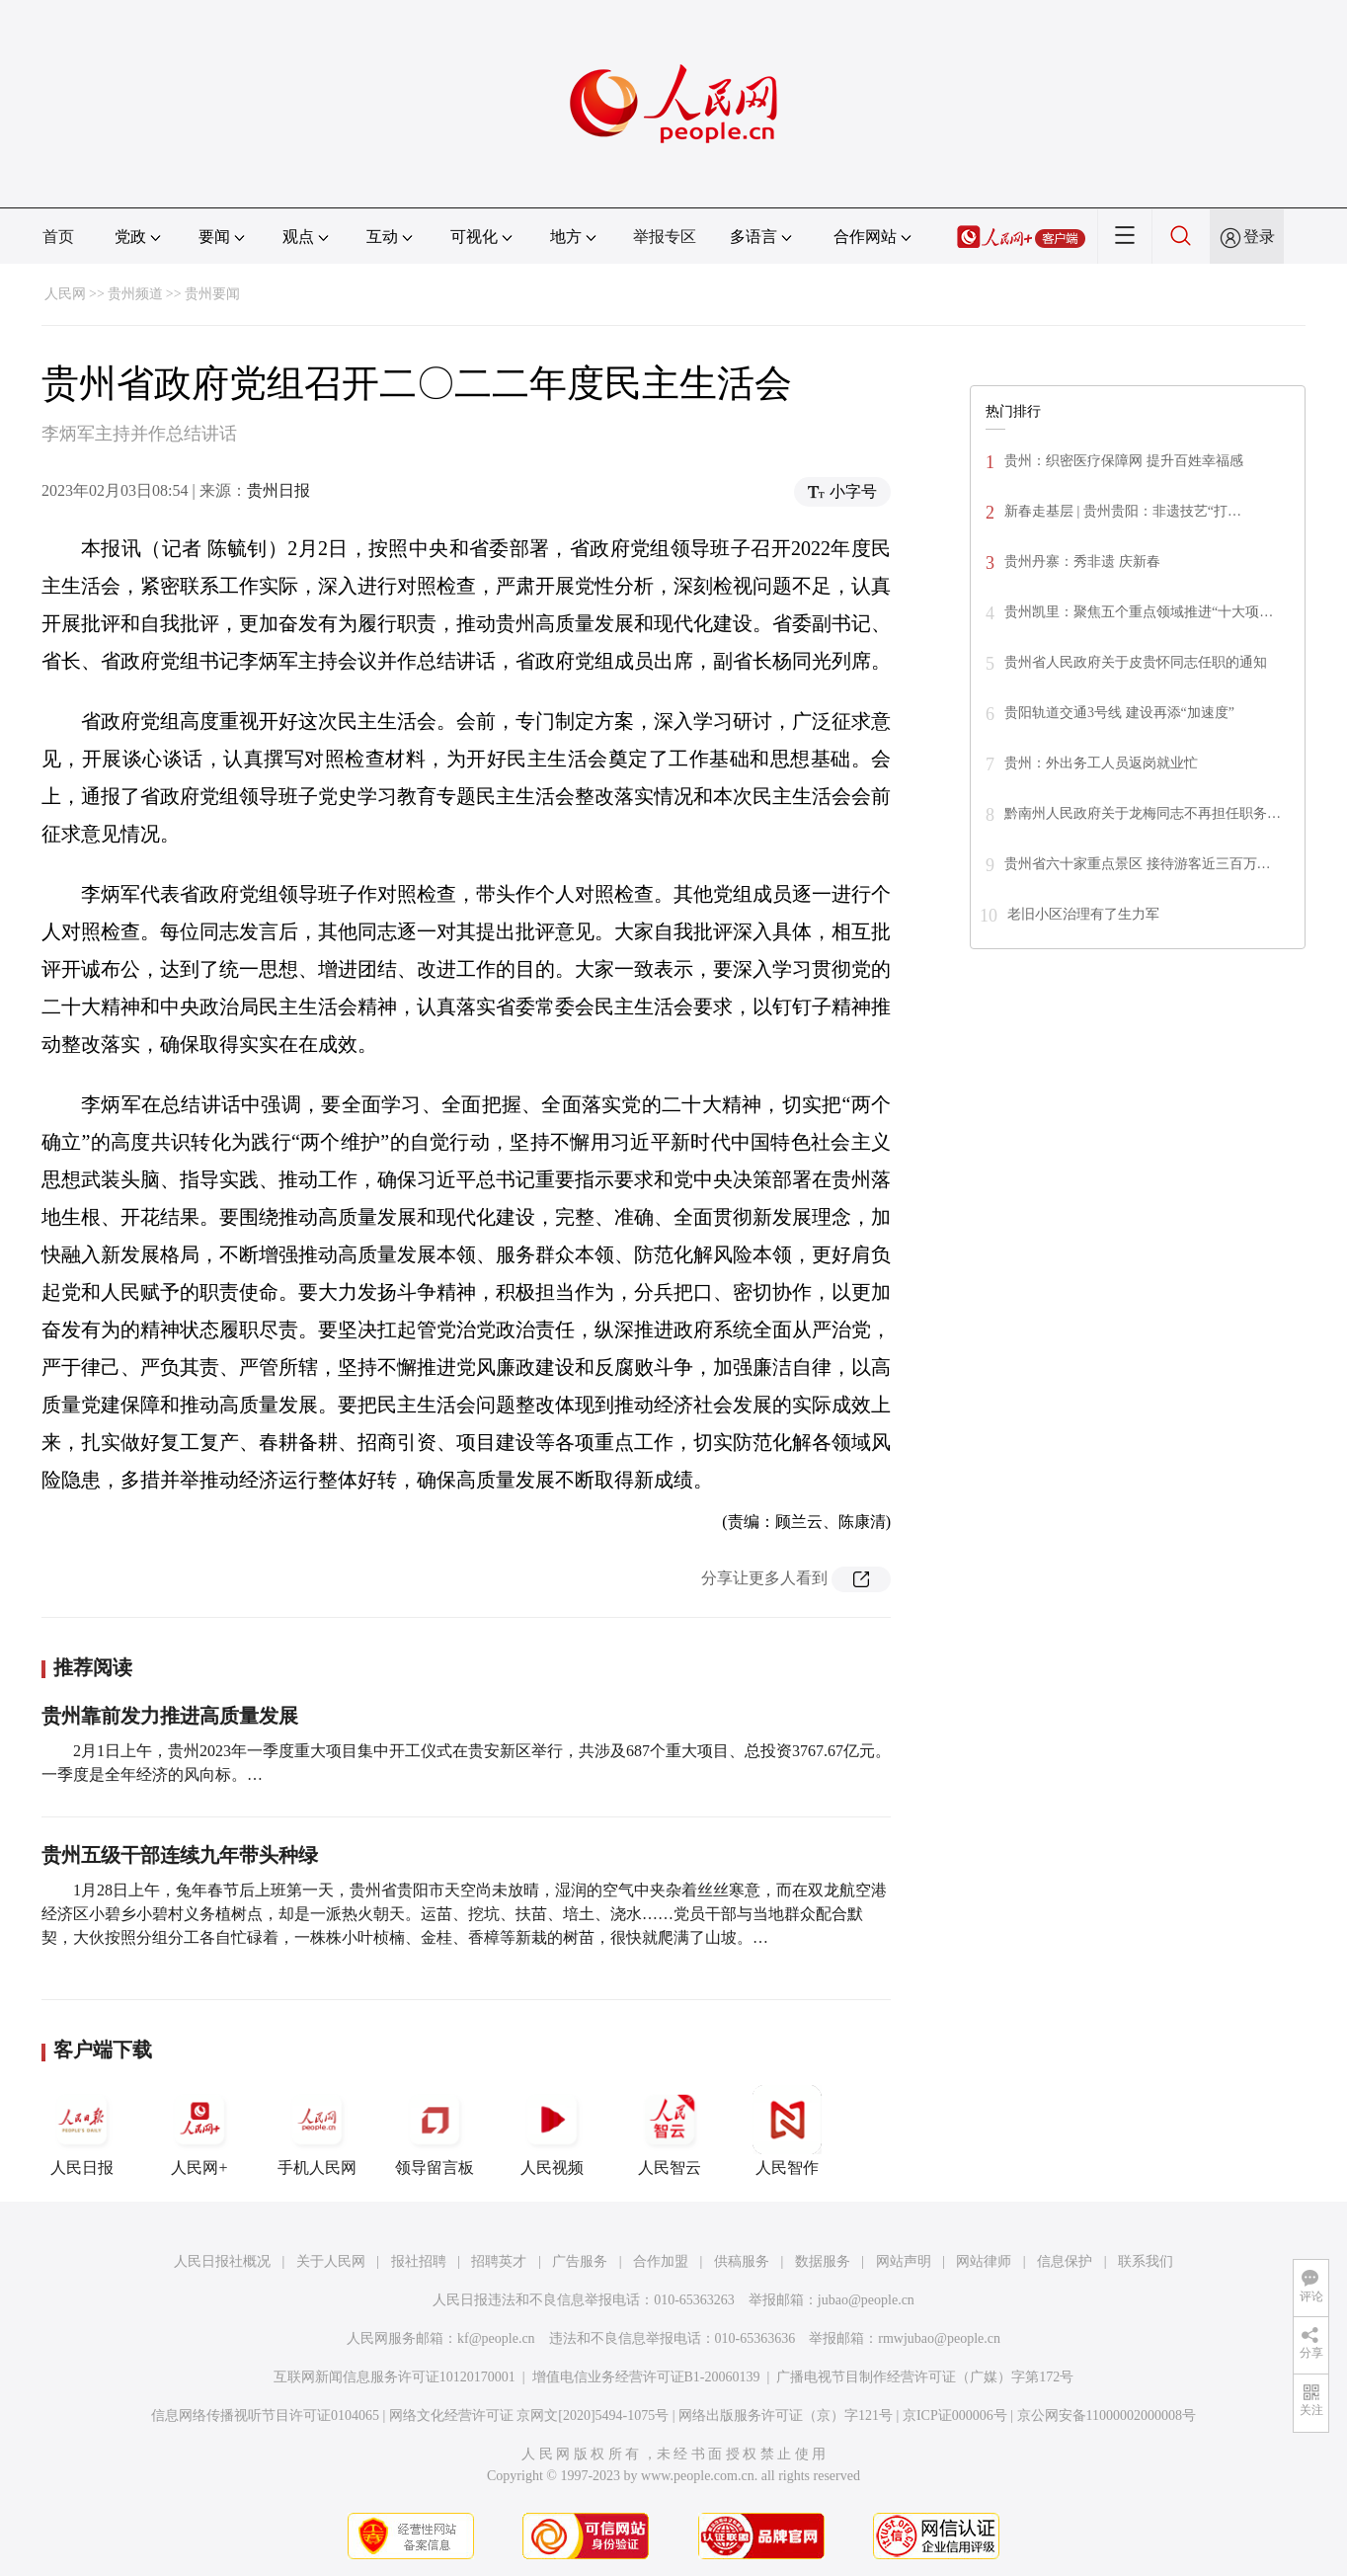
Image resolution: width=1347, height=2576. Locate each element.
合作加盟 (660, 2261)
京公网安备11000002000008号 (1106, 2415)
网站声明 (903, 2261)
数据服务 (822, 2261)
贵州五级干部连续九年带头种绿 (179, 1855)
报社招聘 (418, 2261)
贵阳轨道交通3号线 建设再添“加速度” (1119, 712)
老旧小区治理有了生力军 (1083, 914)
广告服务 (579, 2261)
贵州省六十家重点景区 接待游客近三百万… (1137, 863)
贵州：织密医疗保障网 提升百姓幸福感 (1123, 460)
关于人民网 (330, 2261)
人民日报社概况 (222, 2261)
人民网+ (199, 2130)
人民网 (65, 293)
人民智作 (787, 2130)
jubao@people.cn (866, 2300)
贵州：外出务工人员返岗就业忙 (1101, 763)
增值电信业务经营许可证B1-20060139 (646, 2377)
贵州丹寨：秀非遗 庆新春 (1082, 561)
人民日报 (82, 2130)
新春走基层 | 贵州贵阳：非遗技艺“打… (1122, 511)
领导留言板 (434, 2130)
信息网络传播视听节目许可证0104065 (265, 2415)
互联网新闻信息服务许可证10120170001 (394, 2377)
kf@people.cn (496, 2338)
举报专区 (664, 236)
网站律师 (983, 2261)
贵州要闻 (212, 293)
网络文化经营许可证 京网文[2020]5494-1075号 (529, 2415)
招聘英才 (498, 2261)
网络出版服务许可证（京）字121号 (785, 2415)
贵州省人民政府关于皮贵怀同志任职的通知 (1135, 662)
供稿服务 (741, 2261)
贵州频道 (135, 293)
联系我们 (1145, 2261)
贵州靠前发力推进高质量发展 (169, 1716)
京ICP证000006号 (955, 2415)
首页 (58, 236)
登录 (1259, 236)
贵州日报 (278, 490)
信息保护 (1064, 2261)
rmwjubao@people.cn (939, 2338)
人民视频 (552, 2130)
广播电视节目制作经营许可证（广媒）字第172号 (924, 2377)
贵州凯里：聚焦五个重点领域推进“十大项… (1138, 611)
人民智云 (669, 2130)
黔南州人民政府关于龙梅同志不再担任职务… (1142, 813)
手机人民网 (317, 2130)
